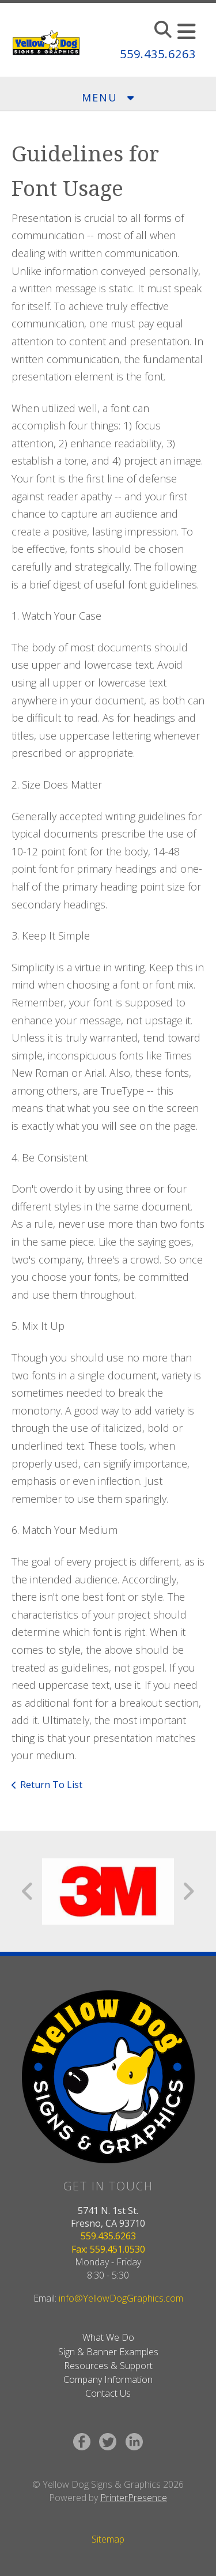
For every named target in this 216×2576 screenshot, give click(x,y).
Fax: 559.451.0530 (108, 2249)
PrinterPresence (133, 2497)
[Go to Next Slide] (188, 1891)
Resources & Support (108, 2365)
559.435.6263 (158, 54)
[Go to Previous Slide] (28, 1891)
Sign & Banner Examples (108, 2351)
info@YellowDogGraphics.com (121, 2298)
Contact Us (108, 2393)
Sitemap (108, 2539)
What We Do (108, 2337)
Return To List (51, 1784)
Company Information (108, 2379)
